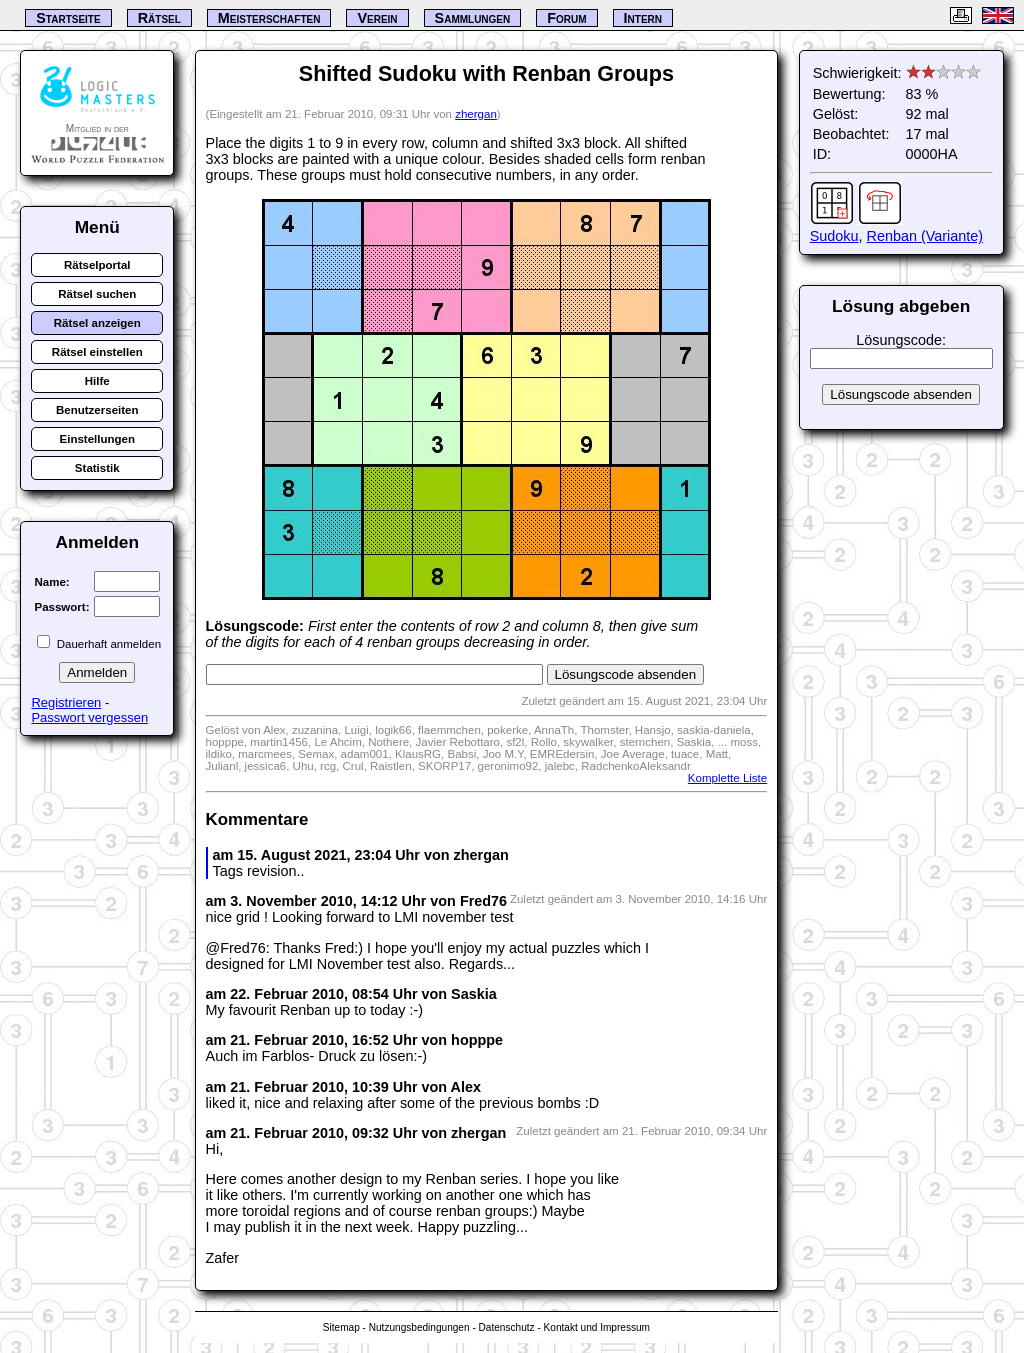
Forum (566, 18)
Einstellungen (98, 439)
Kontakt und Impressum (597, 1327)
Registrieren (66, 702)
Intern (643, 18)
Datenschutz (507, 1327)
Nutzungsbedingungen (419, 1327)
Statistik (97, 468)
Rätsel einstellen (97, 352)
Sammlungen (473, 18)
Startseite (68, 18)
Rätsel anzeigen (97, 323)
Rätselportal (97, 265)
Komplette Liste (727, 778)
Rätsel (159, 18)
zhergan (476, 114)
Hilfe (97, 381)
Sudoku (834, 236)
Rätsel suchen (97, 294)
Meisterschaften (269, 18)
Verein (377, 18)
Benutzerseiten (97, 410)
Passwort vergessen (89, 717)
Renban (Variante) (925, 236)
